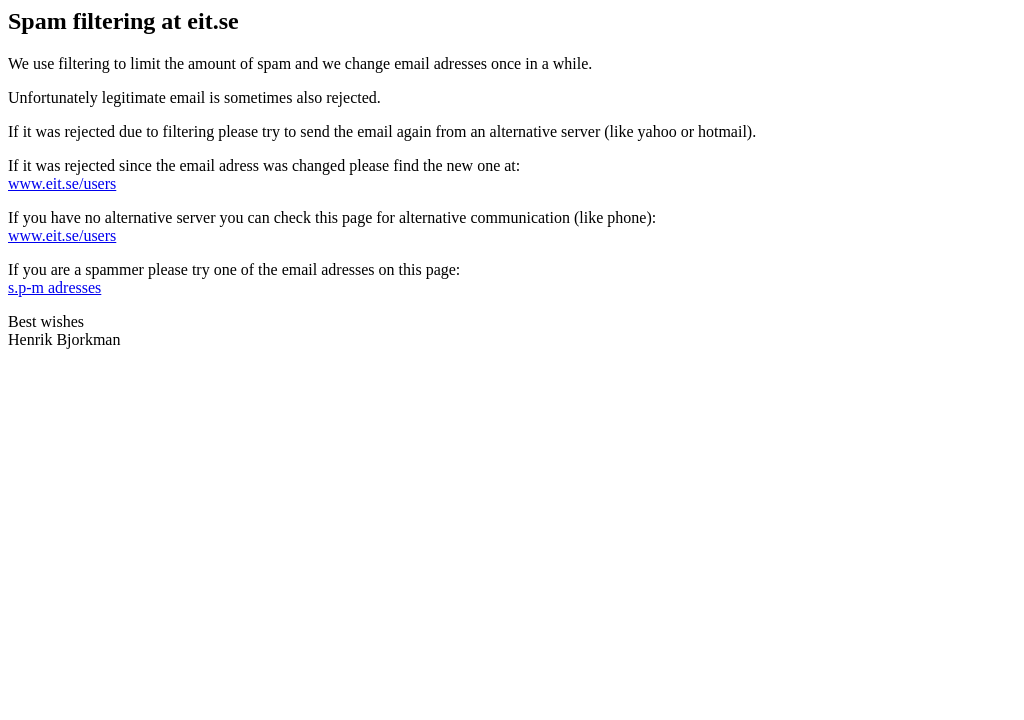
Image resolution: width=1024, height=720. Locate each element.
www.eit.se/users (62, 183)
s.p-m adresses (54, 287)
